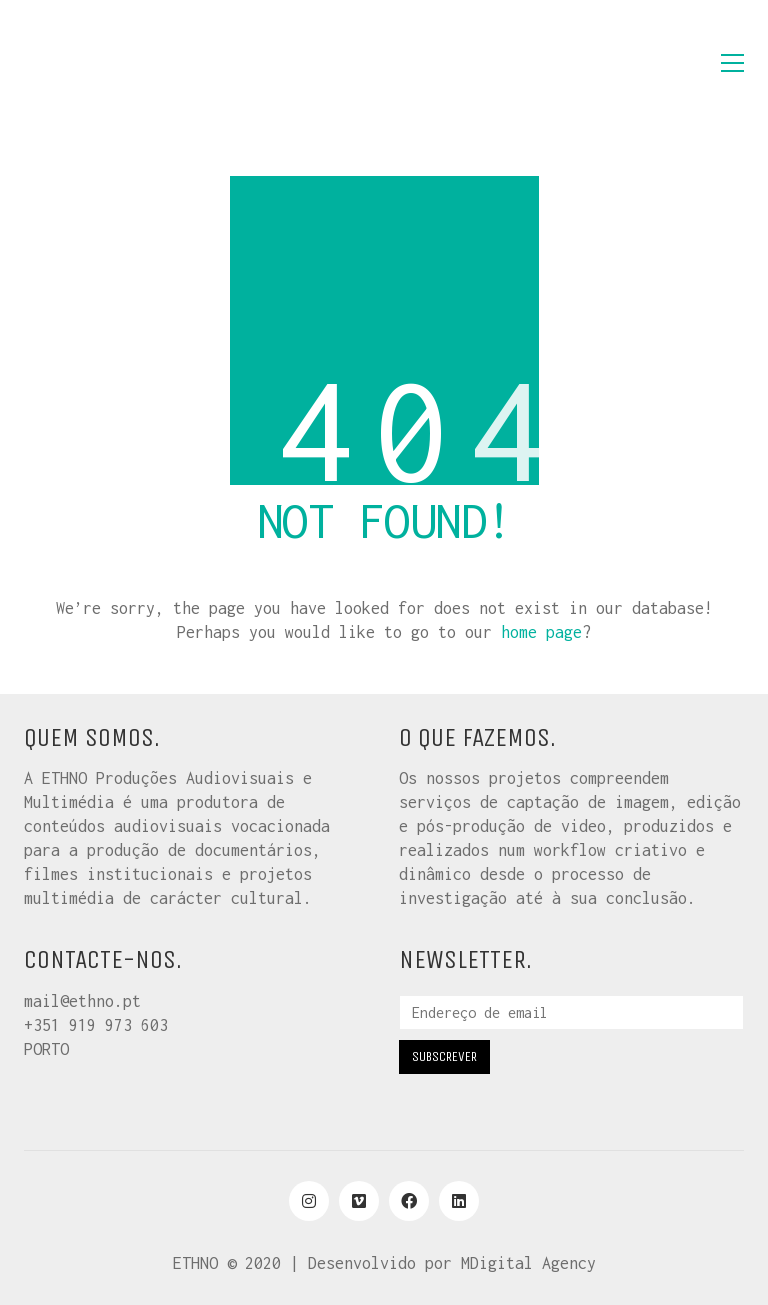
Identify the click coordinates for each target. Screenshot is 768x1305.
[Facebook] (409, 1201)
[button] (732, 63)
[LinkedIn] (459, 1201)
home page (541, 632)
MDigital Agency (528, 1263)
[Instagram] (309, 1201)
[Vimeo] (359, 1201)
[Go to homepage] (124, 63)
